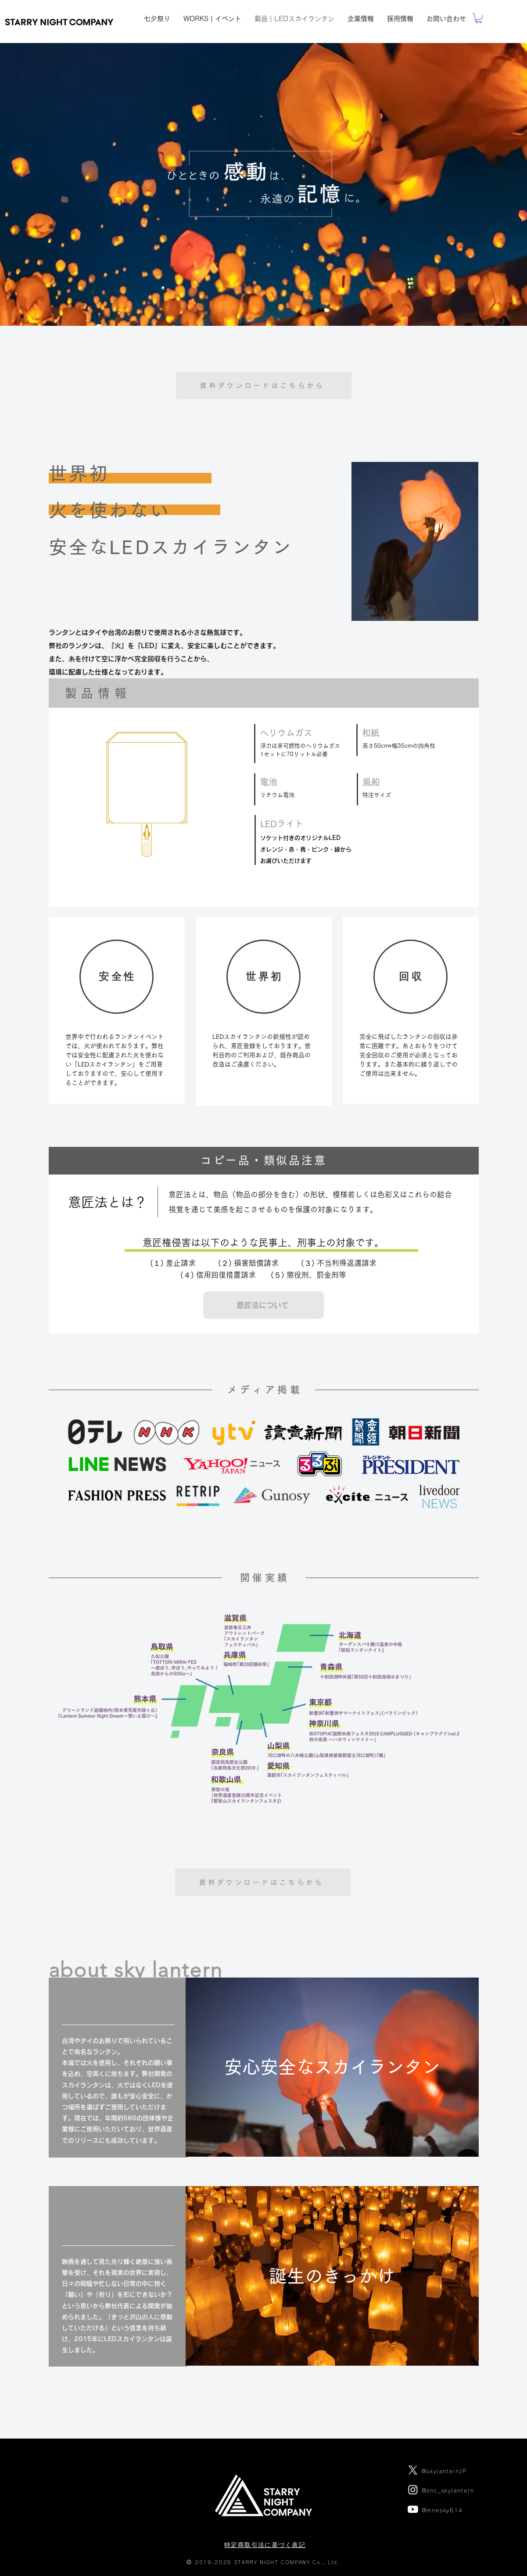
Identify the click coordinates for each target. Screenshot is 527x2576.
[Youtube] (413, 2509)
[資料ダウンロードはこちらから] (263, 385)
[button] (263, 1305)
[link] (478, 18)
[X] (413, 2470)
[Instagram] (413, 2489)
